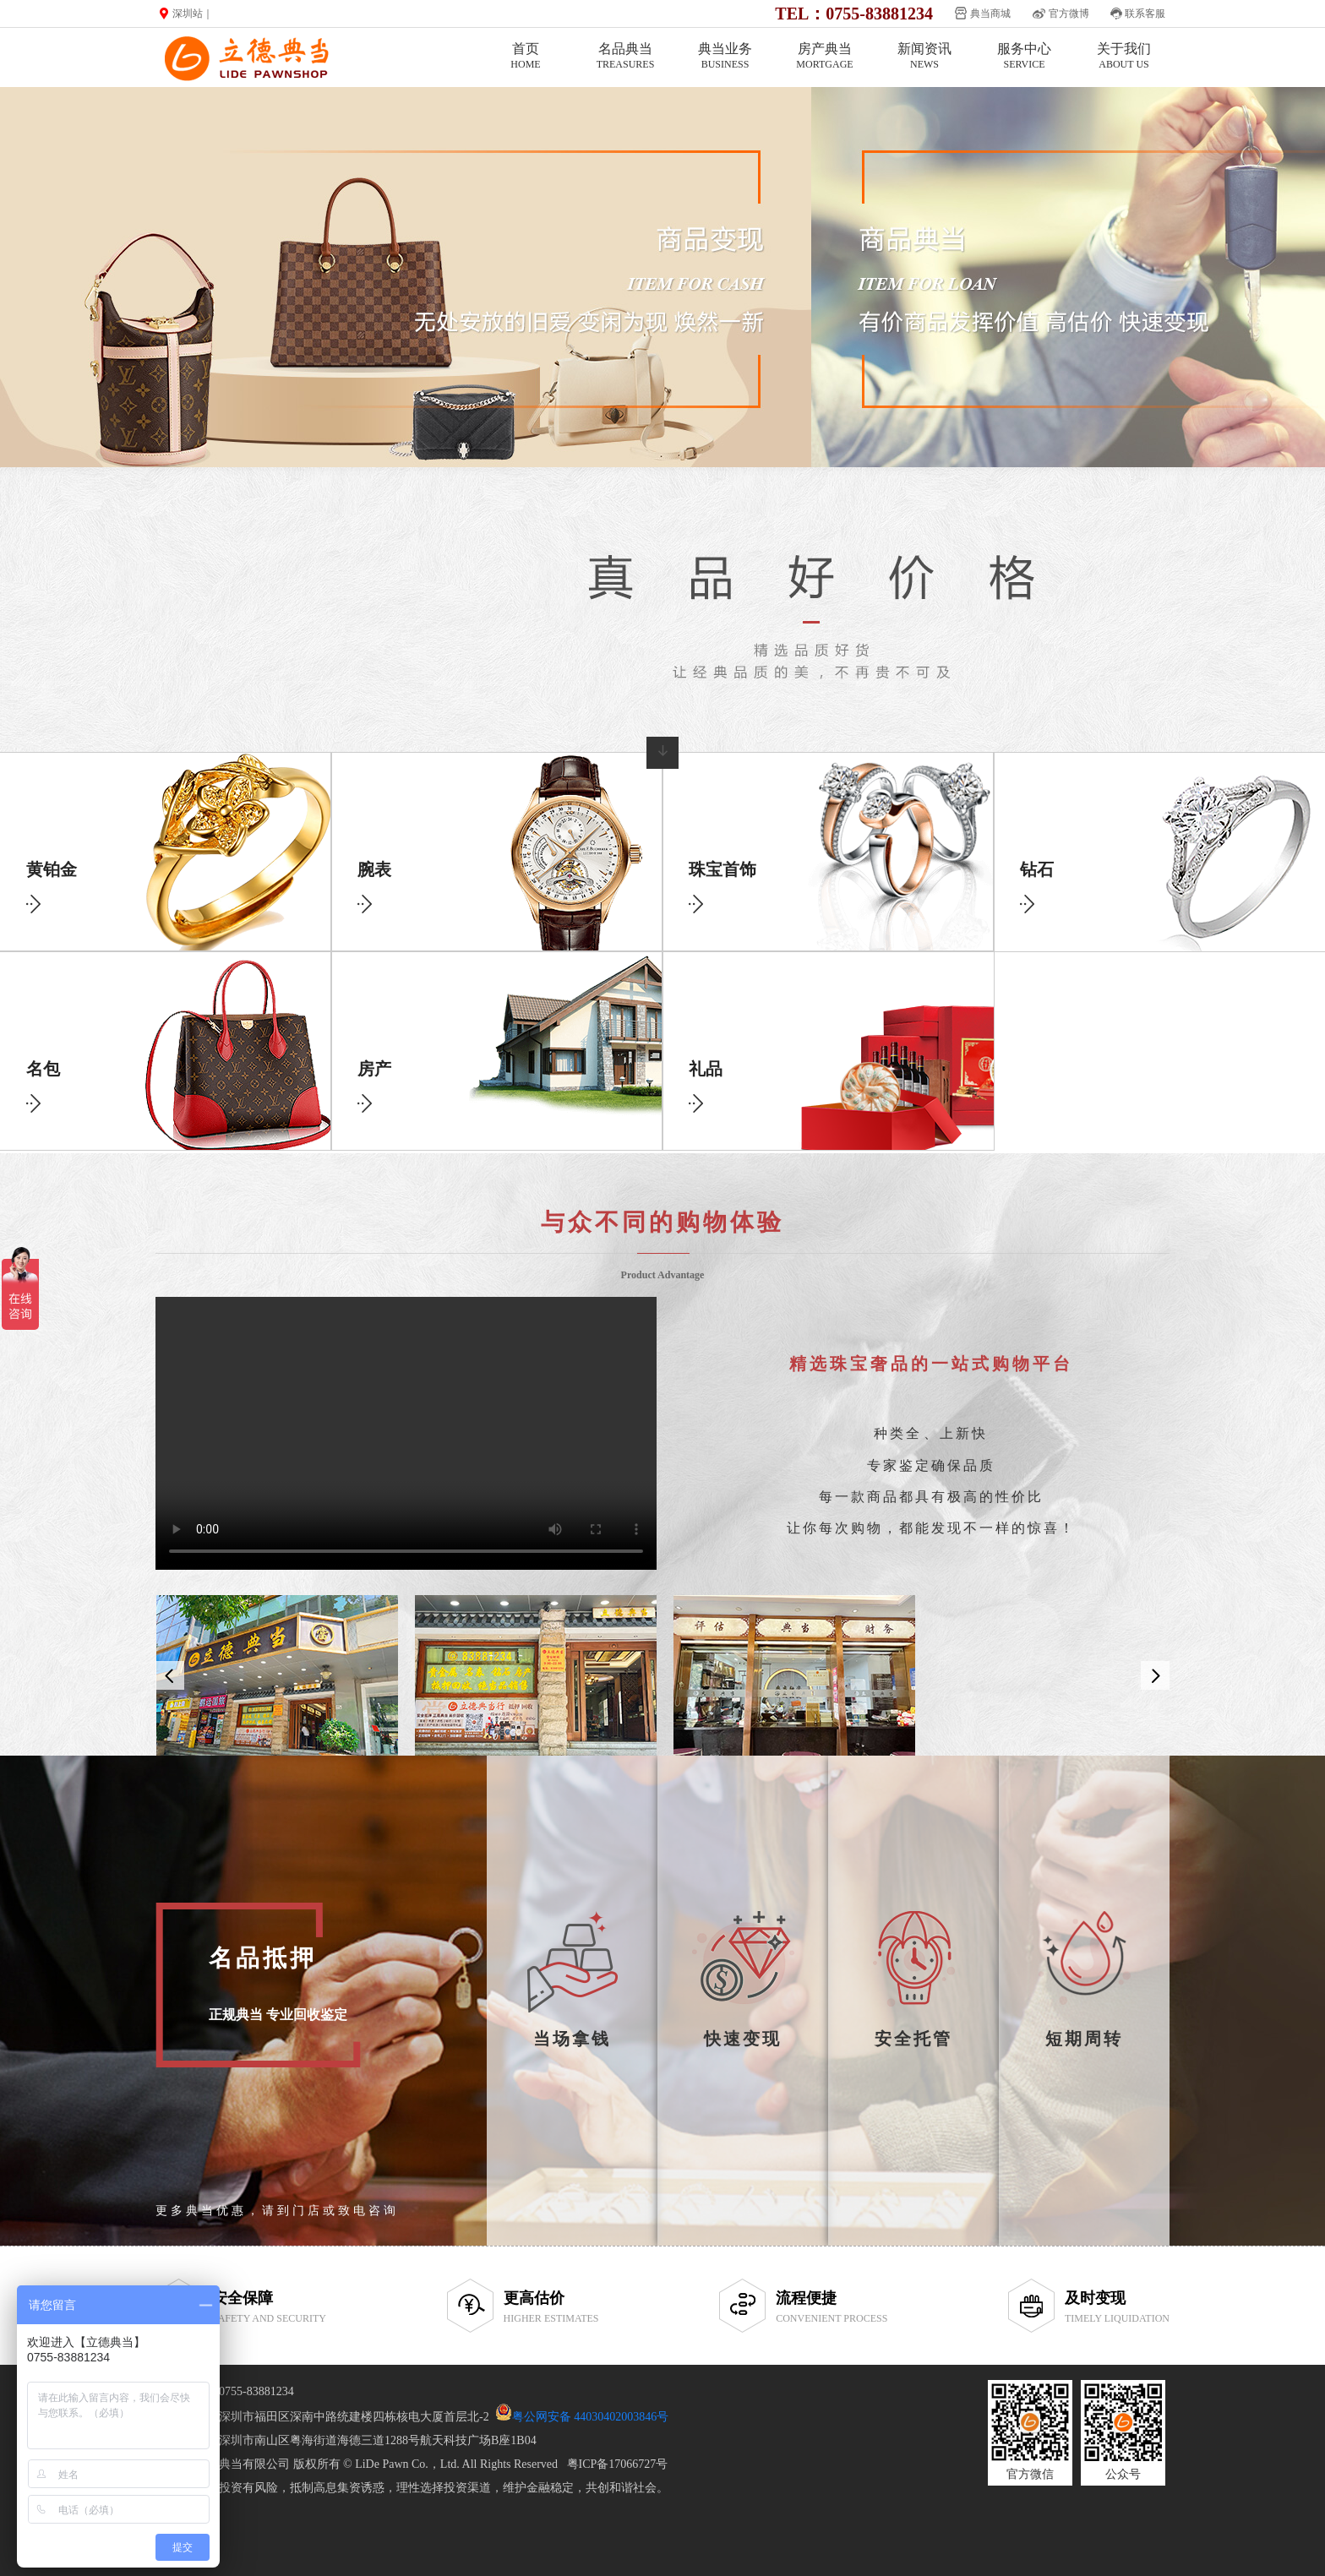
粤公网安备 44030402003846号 (590, 2416)
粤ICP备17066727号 (617, 2464)
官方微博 (1069, 13)
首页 (525, 56)
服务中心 (1024, 56)
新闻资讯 (924, 56)
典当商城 (990, 13)
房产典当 (824, 56)
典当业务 (725, 56)
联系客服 (1145, 13)
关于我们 (1123, 56)
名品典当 (625, 56)
